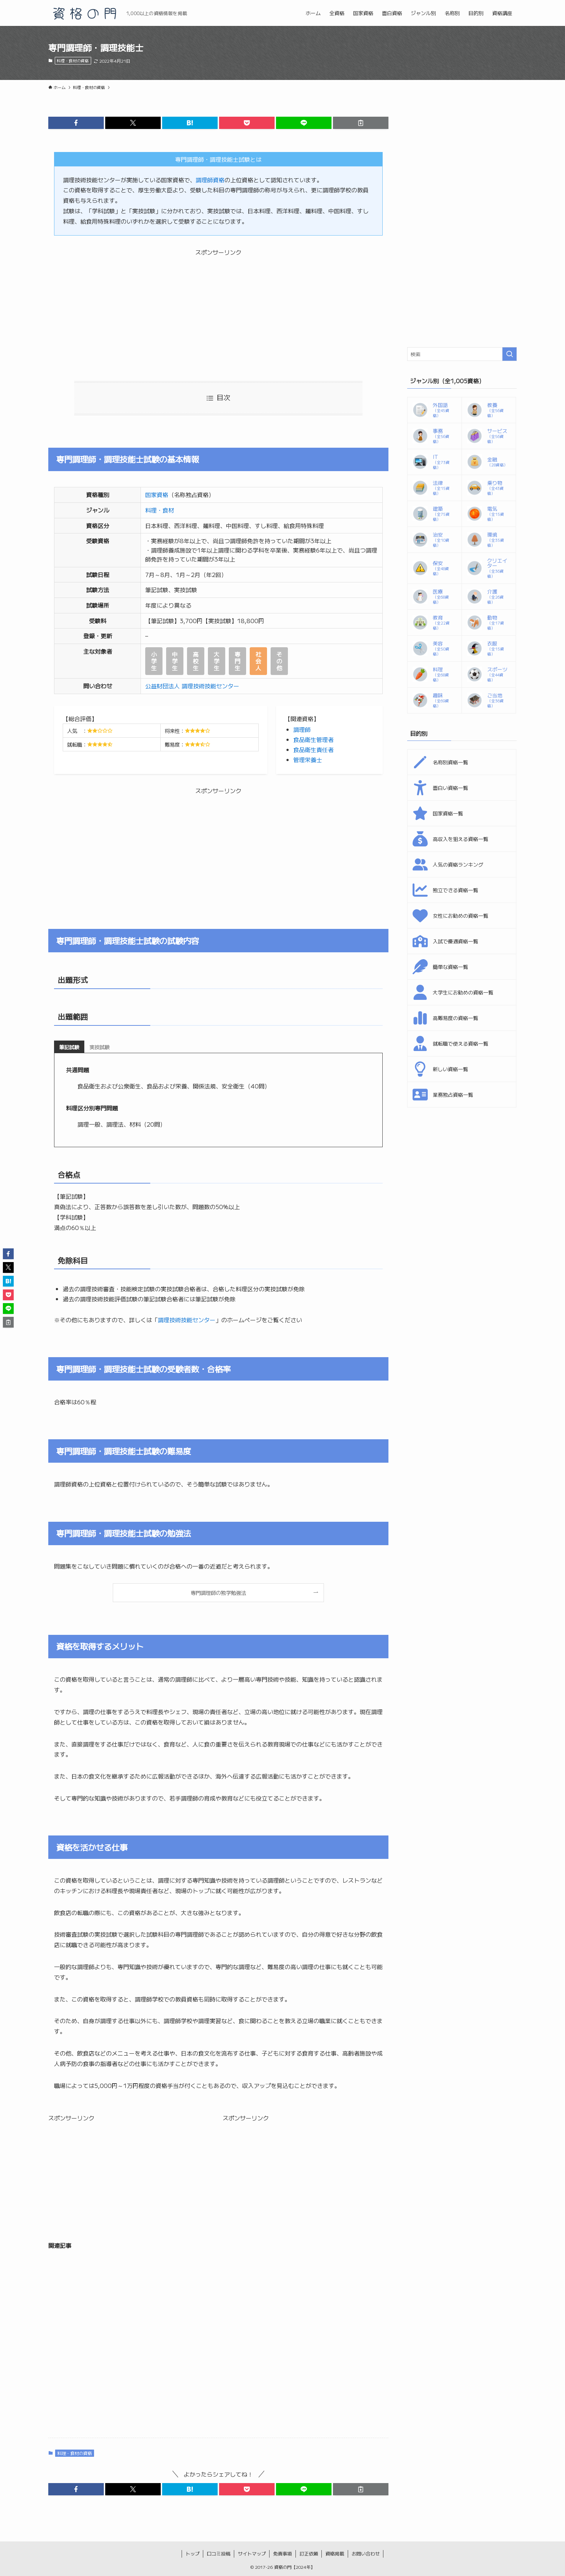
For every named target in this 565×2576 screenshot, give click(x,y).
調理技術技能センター (186, 1319)
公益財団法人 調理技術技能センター (193, 685)
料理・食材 (159, 510)
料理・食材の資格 (73, 60)
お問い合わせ (366, 2553)
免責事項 (282, 2553)
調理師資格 (210, 179)
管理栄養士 (307, 759)
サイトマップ (252, 2553)
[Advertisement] (218, 307)
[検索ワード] (462, 354)
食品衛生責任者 (313, 749)
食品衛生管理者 (313, 739)
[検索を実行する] (509, 354)
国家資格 (156, 494)
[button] (76, 123)
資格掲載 (334, 2553)
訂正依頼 (308, 2553)
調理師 (302, 729)
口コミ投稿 (218, 2553)
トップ (193, 2553)
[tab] (69, 1047)
